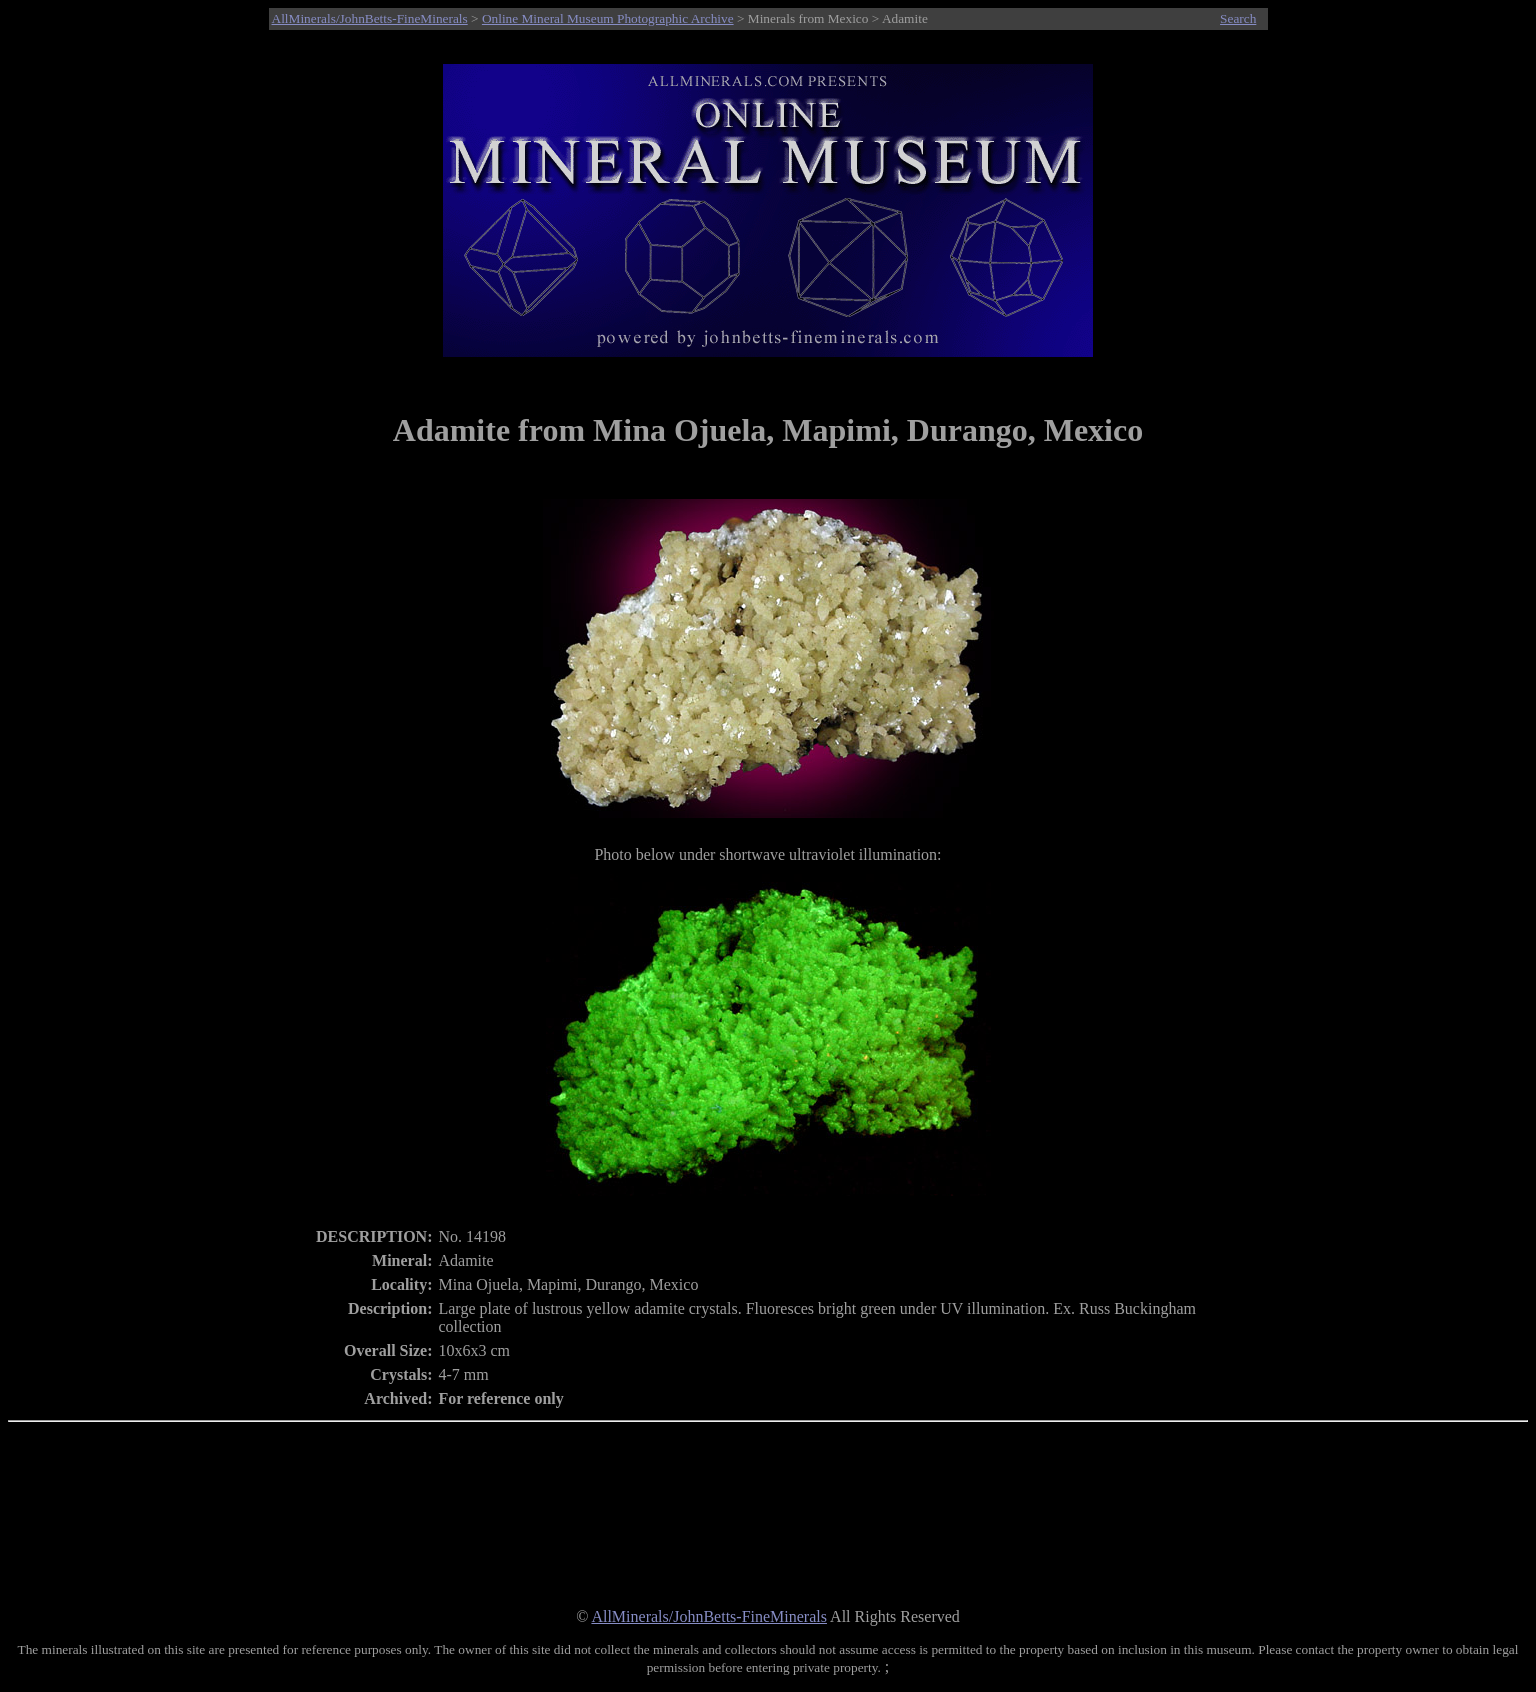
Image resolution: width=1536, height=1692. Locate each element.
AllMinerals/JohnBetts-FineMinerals (370, 18)
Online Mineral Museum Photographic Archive (608, 18)
